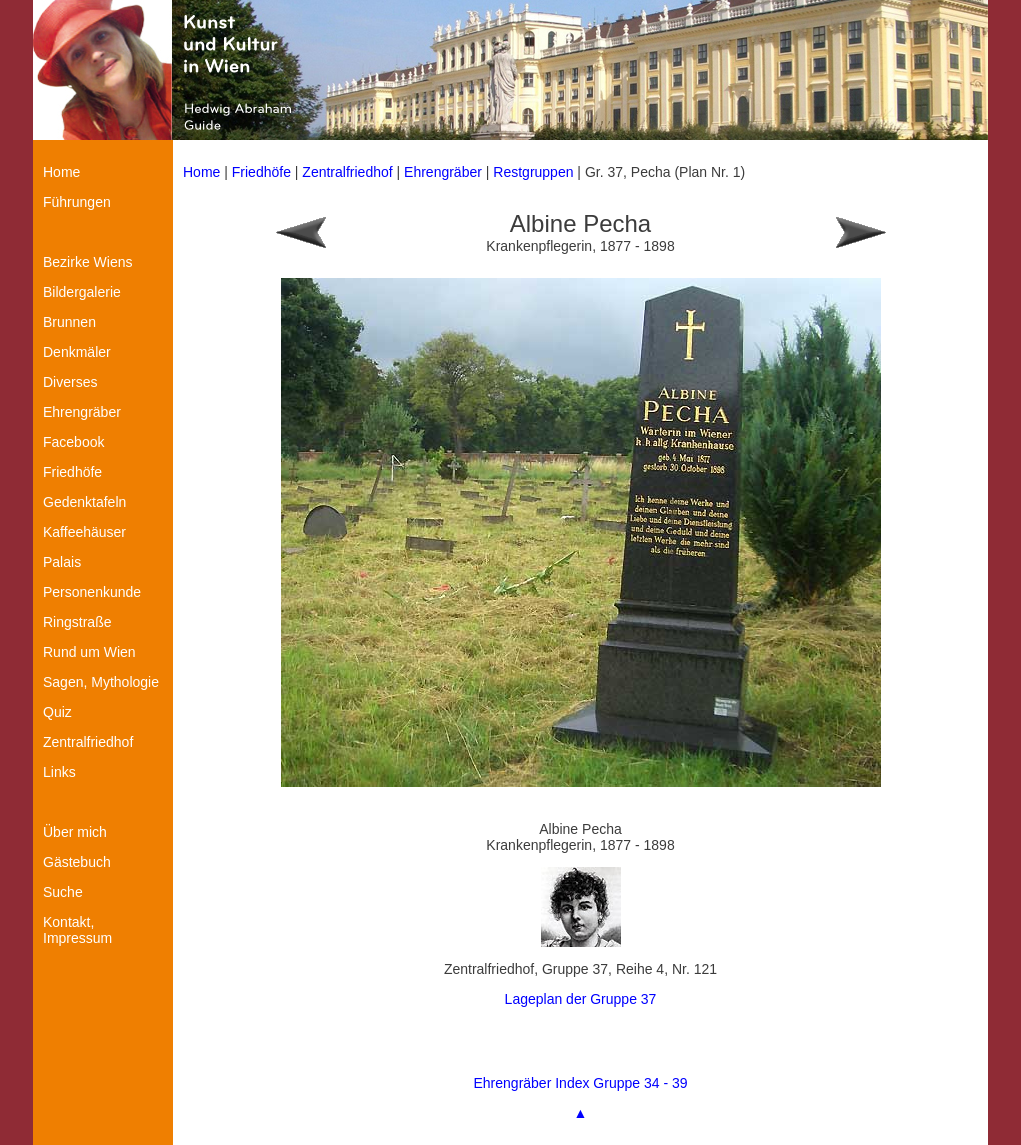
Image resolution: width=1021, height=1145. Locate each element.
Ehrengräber (443, 172)
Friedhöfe (261, 172)
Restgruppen (533, 172)
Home (201, 172)
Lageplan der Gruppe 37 (581, 999)
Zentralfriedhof (347, 172)
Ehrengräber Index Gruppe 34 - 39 (580, 1083)
